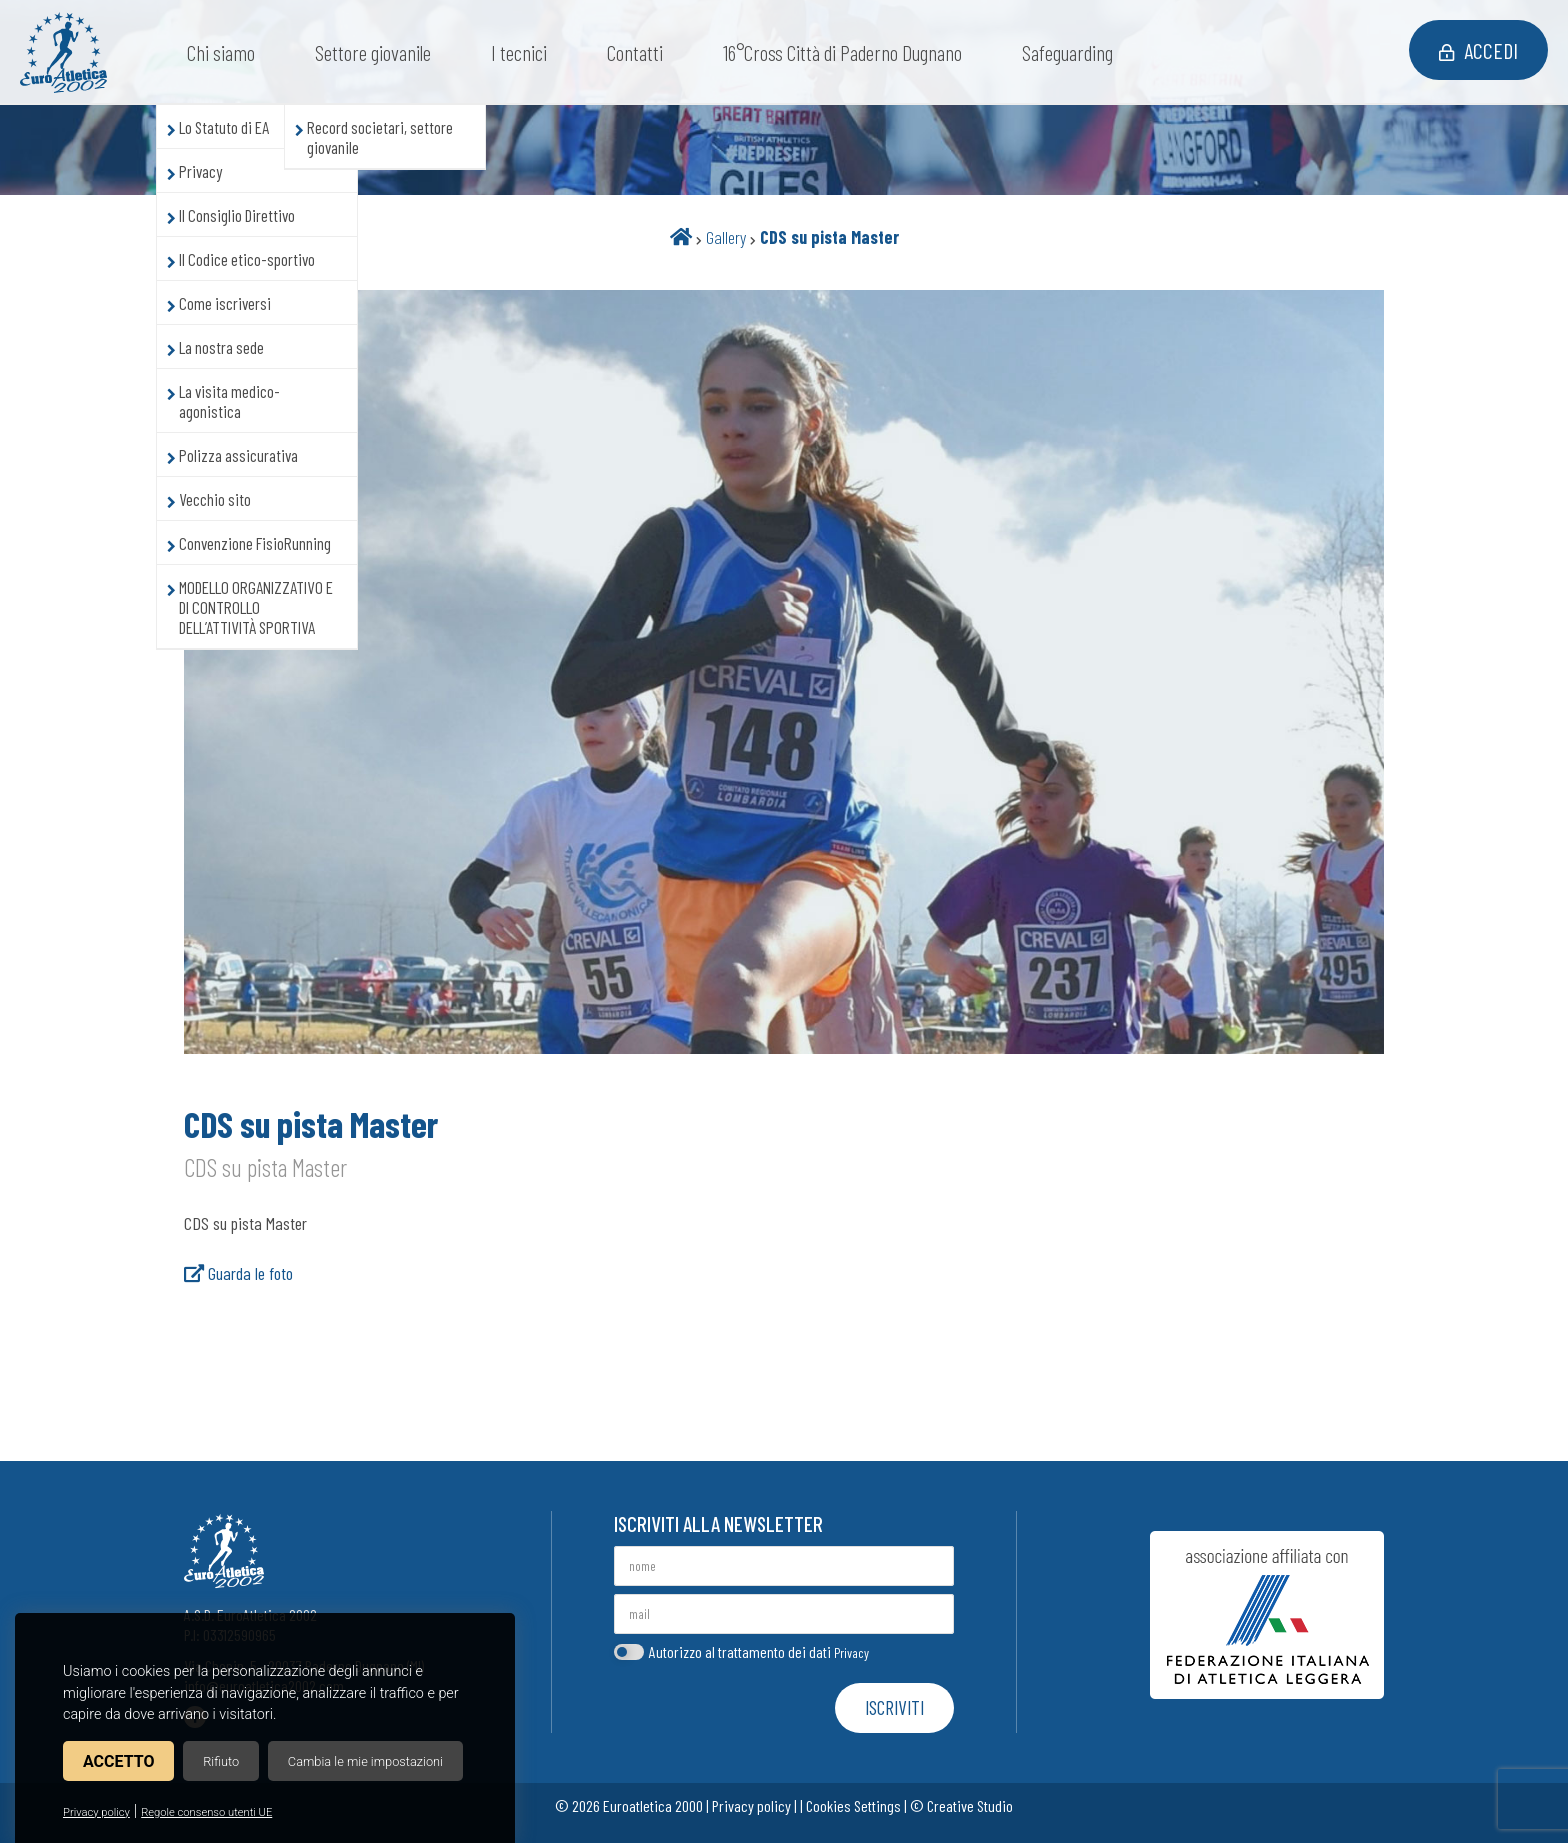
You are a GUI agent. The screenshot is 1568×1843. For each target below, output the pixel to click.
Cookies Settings (853, 1805)
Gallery (726, 237)
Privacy (851, 1652)
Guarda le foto (238, 1273)
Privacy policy (96, 1812)
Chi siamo (221, 52)
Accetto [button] (118, 1761)
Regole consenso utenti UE (206, 1812)
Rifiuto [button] (221, 1761)
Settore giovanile (373, 52)
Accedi (1478, 50)
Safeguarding (1067, 52)
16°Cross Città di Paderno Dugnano (842, 52)
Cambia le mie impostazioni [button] (365, 1761)
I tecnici (519, 52)
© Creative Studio (961, 1805)
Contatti (635, 52)
